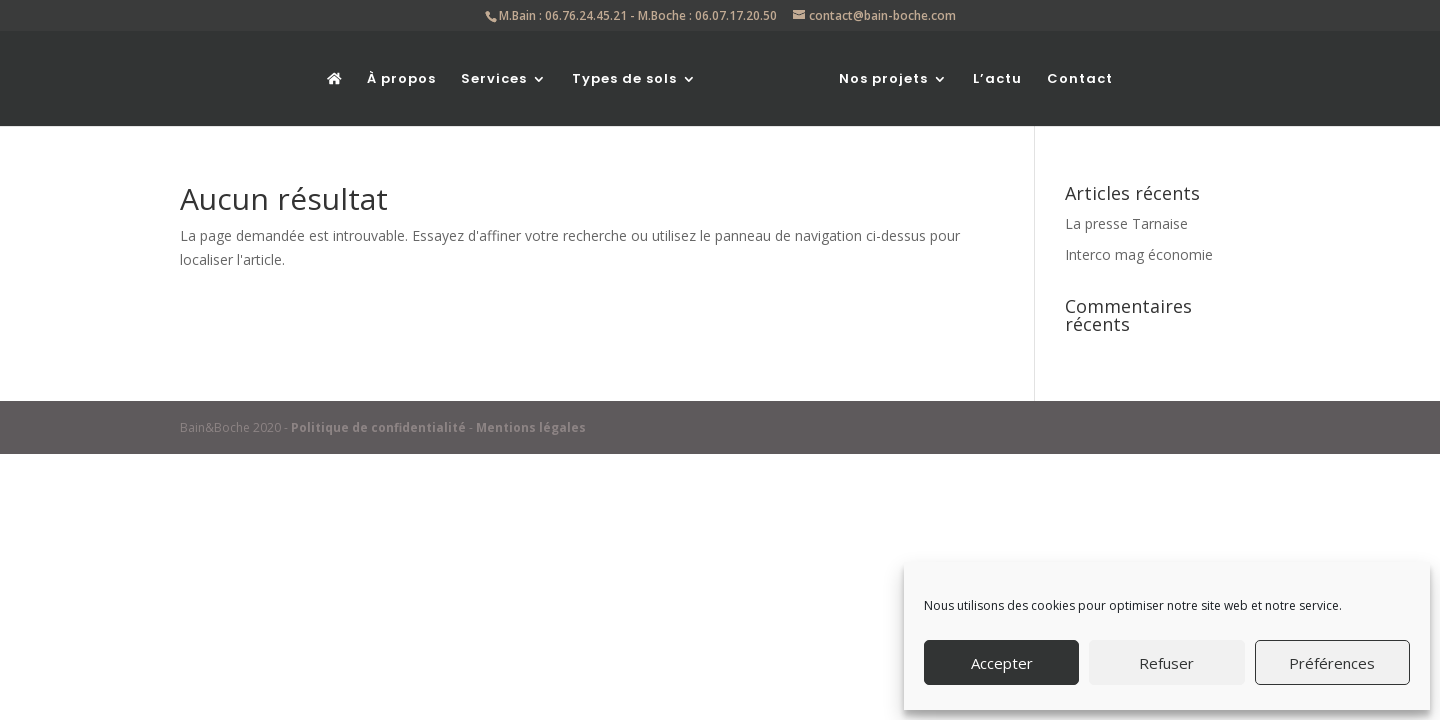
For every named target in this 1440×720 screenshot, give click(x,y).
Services (494, 80)
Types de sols (624, 80)
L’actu (997, 80)
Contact (1080, 80)
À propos (401, 80)
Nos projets (883, 80)
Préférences (1332, 663)
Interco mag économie (1139, 254)
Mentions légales (531, 427)
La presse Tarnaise (1126, 223)
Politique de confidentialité (378, 427)
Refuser (1166, 663)
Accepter (1002, 663)
